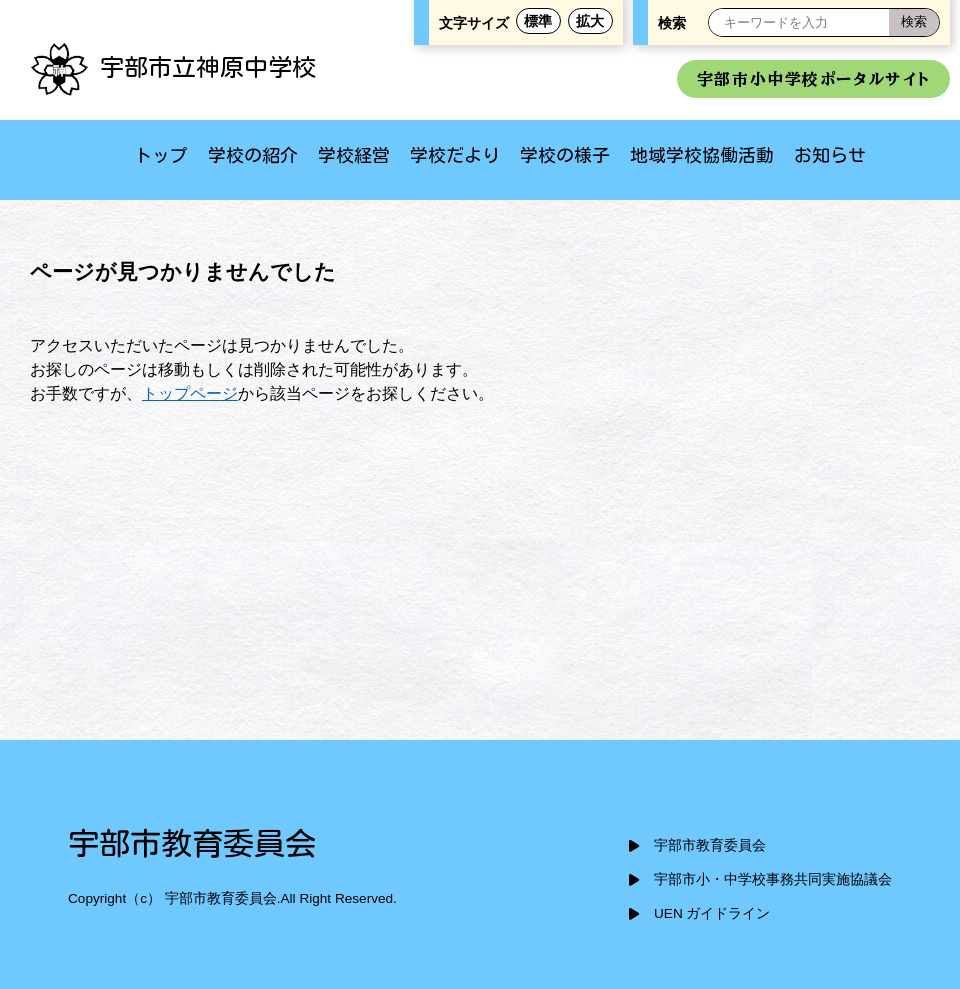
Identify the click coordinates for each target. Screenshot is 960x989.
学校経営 (354, 155)
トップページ (190, 393)
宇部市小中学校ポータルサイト (813, 79)
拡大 (590, 21)
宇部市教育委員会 (710, 845)
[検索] (914, 22)
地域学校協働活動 (702, 155)
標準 (538, 21)
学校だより (455, 155)
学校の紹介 (253, 155)
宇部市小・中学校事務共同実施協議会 (773, 879)
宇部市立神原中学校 (173, 67)
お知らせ (830, 155)
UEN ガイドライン (712, 913)
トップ (161, 155)
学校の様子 (565, 155)
